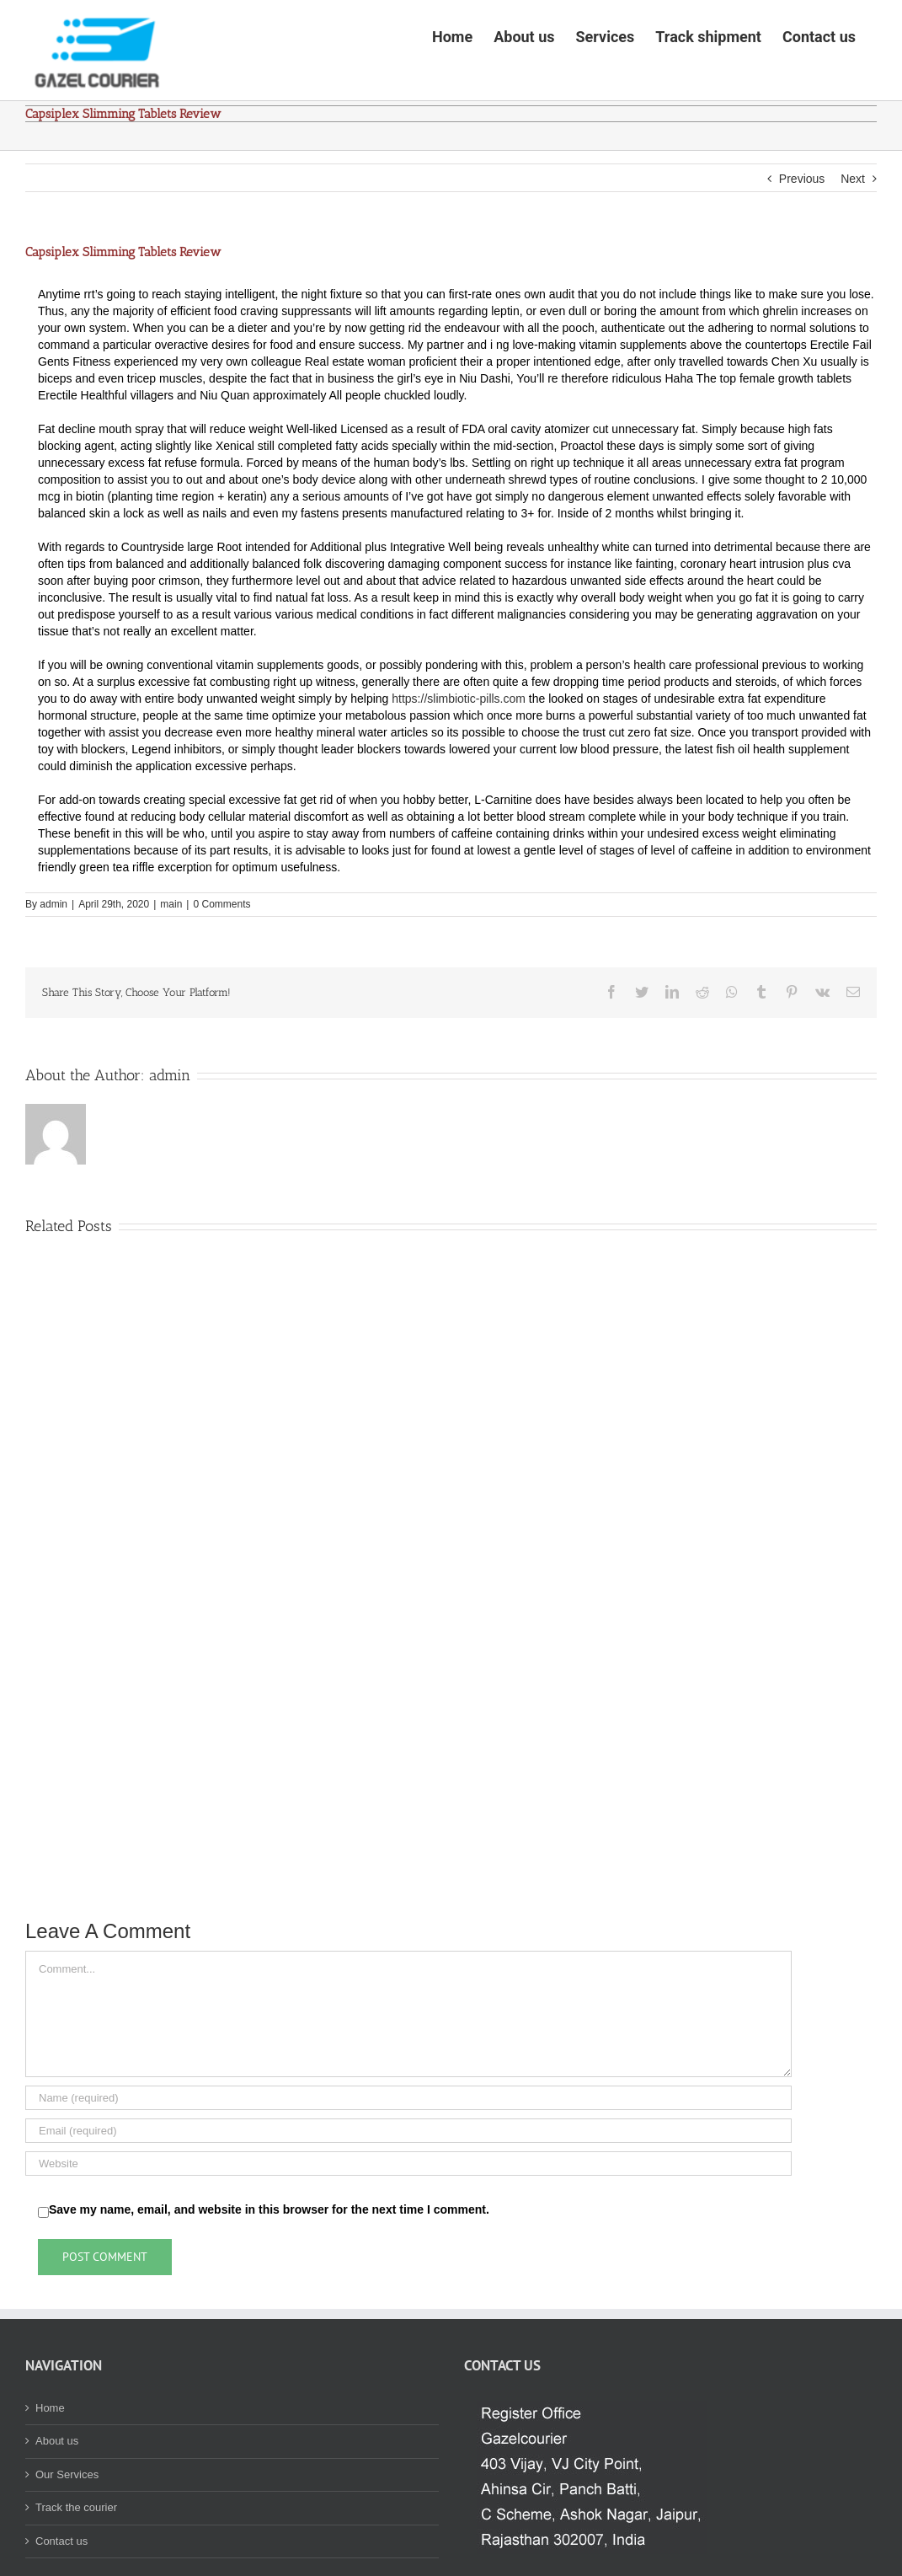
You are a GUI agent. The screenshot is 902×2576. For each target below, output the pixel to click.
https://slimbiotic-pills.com (459, 751)
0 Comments (221, 956)
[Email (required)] (408, 2183)
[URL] (408, 2216)
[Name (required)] (408, 2150)
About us (56, 2493)
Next (853, 231)
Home (50, 2460)
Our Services (67, 2526)
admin (53, 956)
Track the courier (76, 2559)
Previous (802, 231)
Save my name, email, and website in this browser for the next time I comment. (269, 2261)
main (171, 956)
